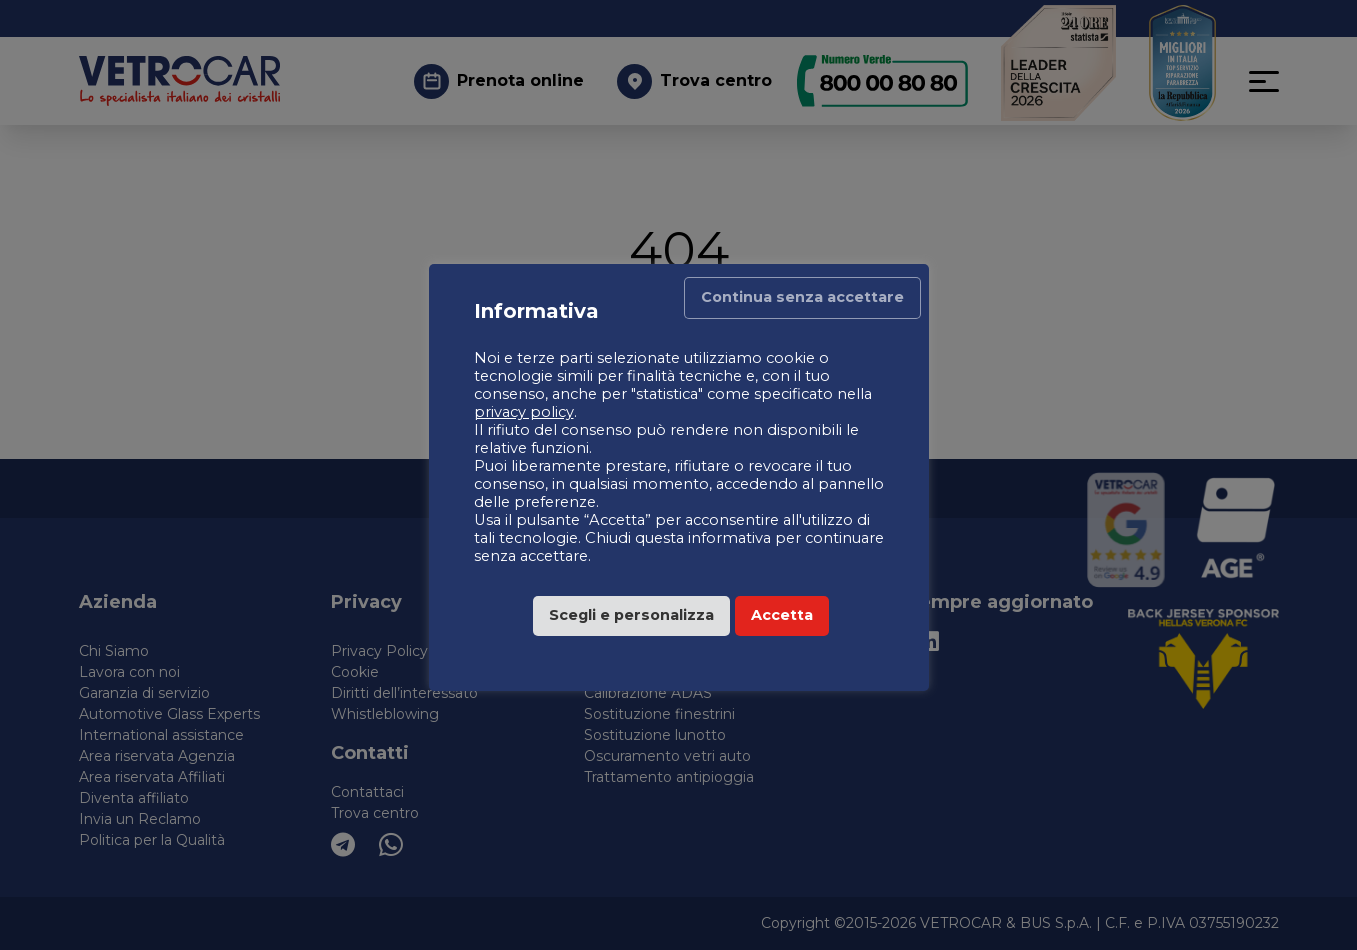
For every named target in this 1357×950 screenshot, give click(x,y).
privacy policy (524, 412)
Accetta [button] (782, 615)
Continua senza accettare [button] (802, 297)
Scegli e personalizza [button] (631, 615)
